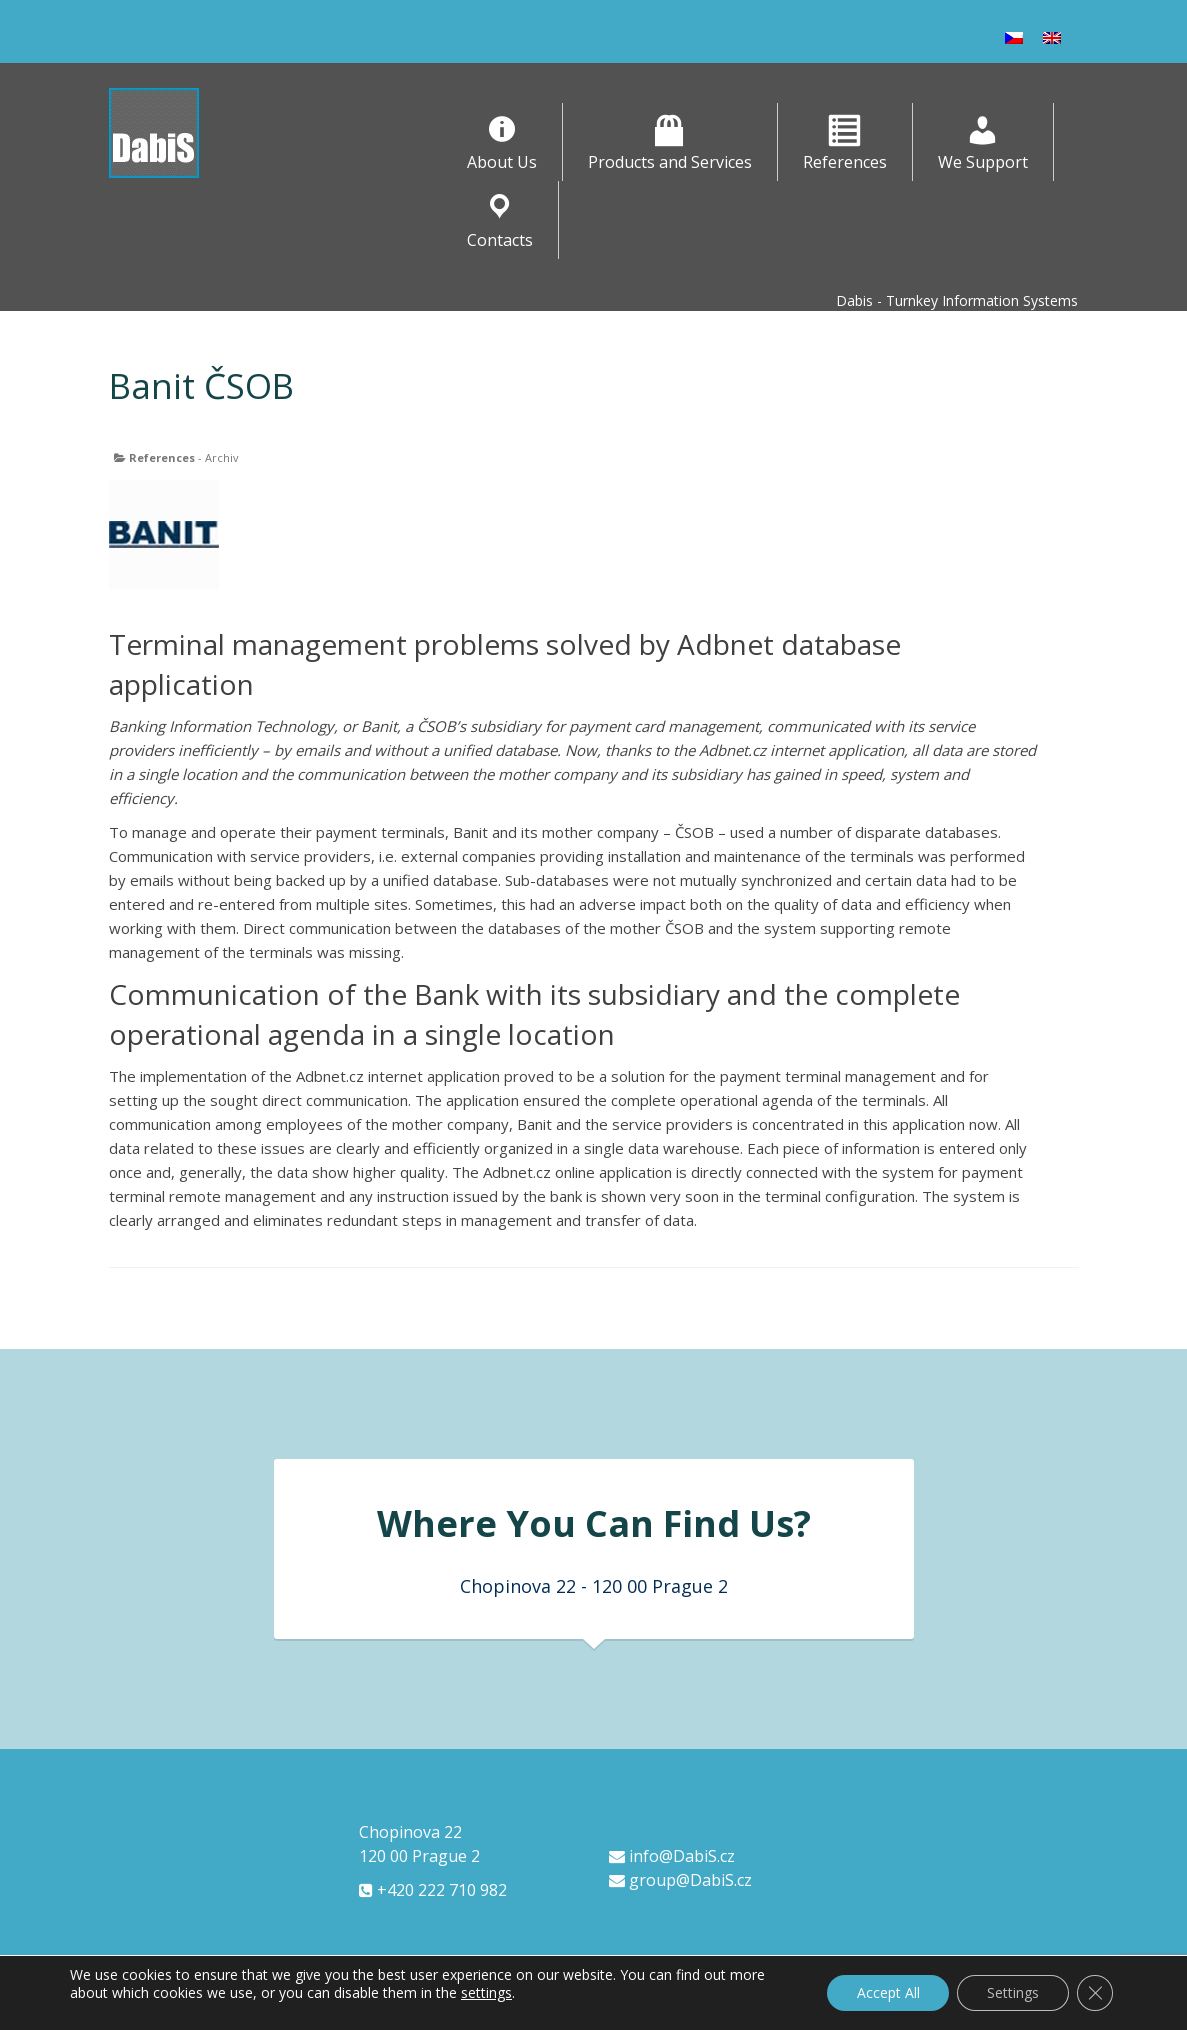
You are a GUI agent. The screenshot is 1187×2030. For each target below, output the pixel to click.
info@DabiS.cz (672, 1856)
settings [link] (486, 1992)
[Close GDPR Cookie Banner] (1095, 1993)
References (162, 457)
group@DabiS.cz (680, 1880)
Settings (1013, 1992)
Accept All (887, 1992)
